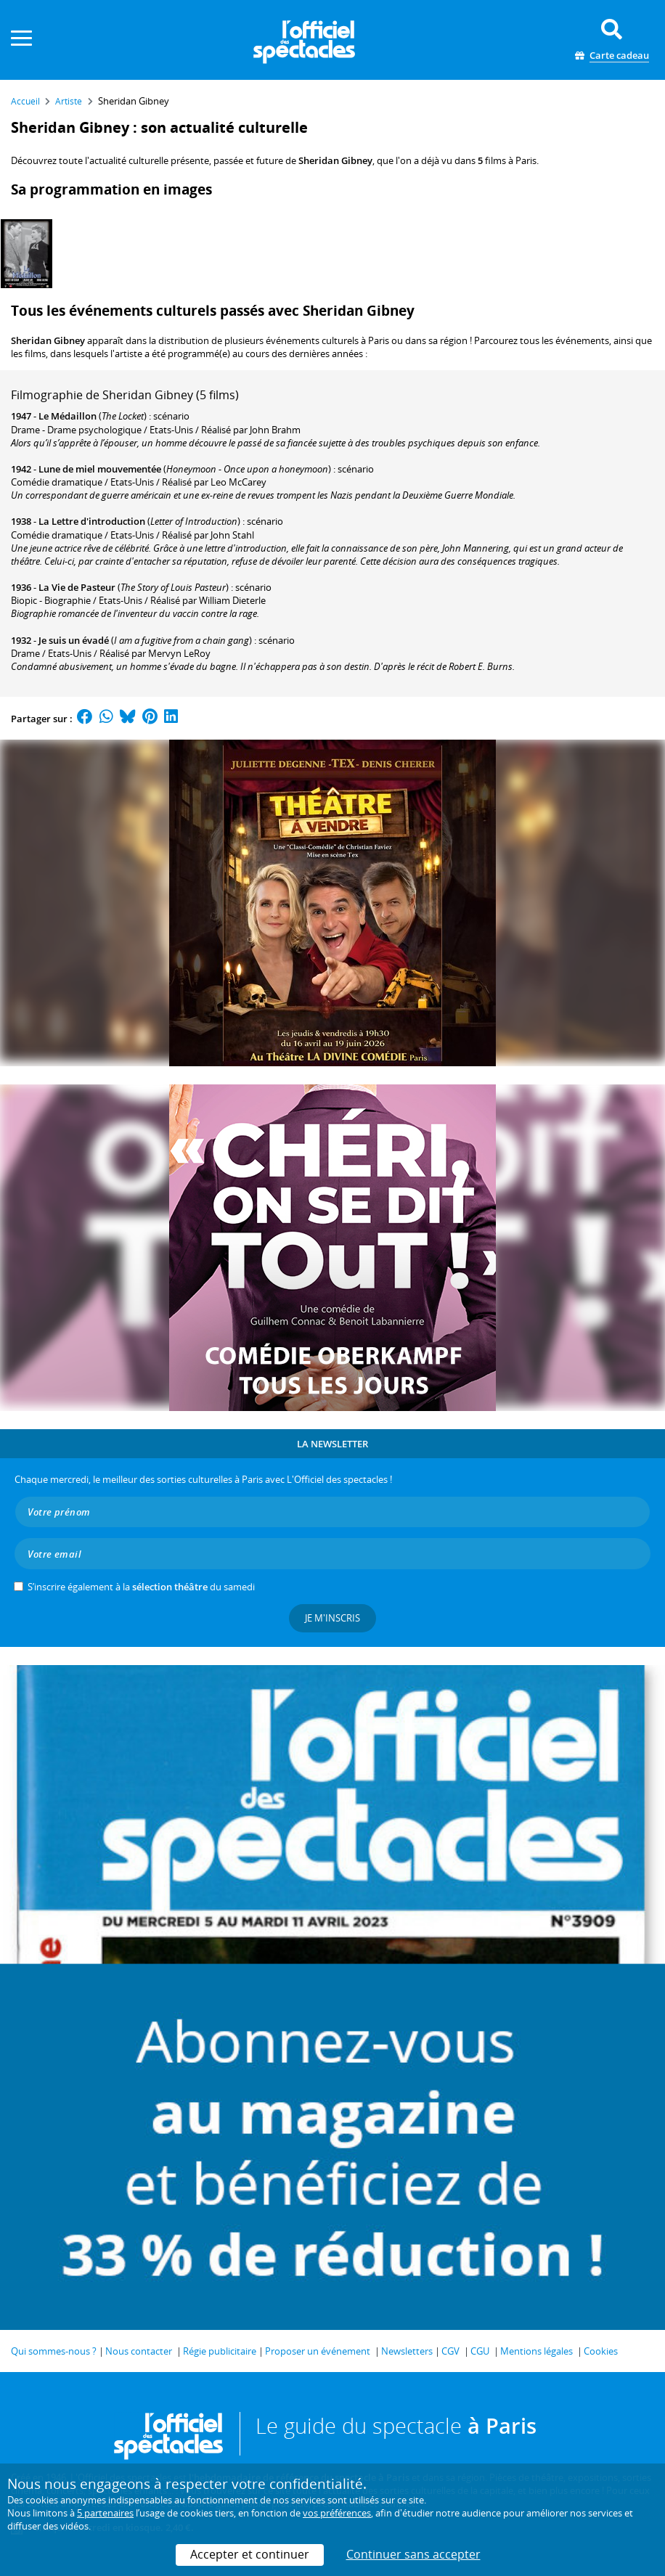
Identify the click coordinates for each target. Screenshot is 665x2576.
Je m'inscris (332, 1617)
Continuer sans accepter (413, 2554)
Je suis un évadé (73, 640)
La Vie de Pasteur (76, 587)
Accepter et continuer (249, 2554)
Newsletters (407, 2351)
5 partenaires (105, 2512)
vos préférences (337, 2512)
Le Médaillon (67, 415)
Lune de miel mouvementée (99, 468)
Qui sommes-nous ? (54, 2351)
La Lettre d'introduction (91, 521)
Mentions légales (536, 2351)
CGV (450, 2351)
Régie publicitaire (219, 2351)
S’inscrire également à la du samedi (141, 1586)
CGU (479, 2351)
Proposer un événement (317, 2351)
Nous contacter (138, 2351)
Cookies (601, 2351)
